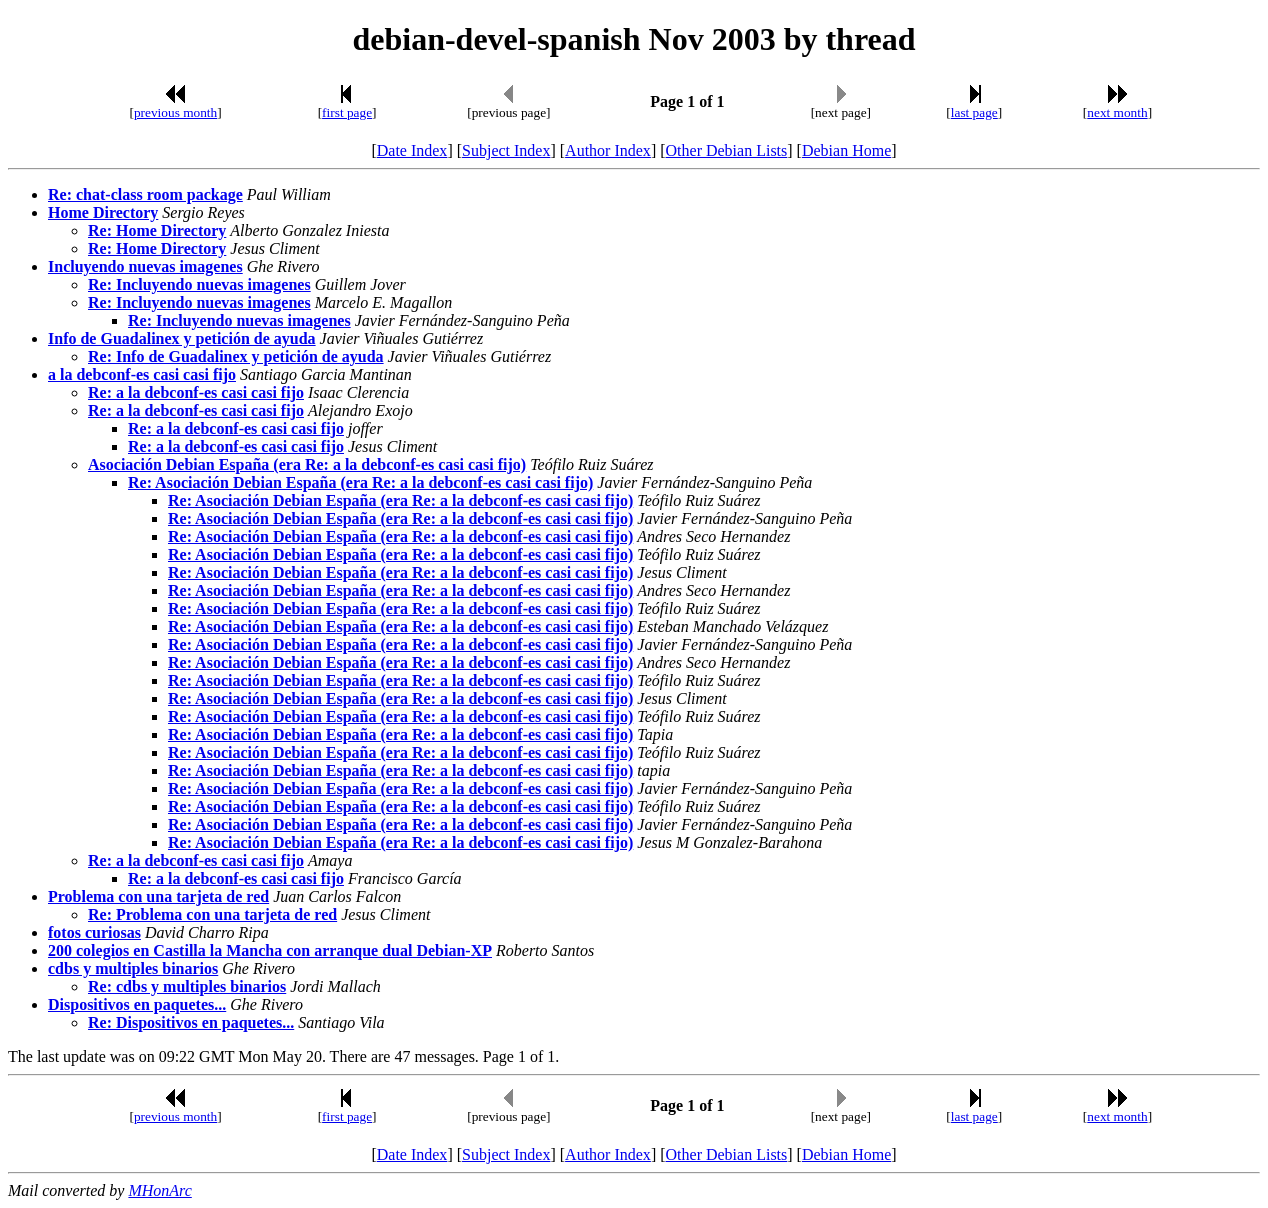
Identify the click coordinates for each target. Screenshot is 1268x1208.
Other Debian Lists (727, 150)
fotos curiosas (94, 932)
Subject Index (506, 150)
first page (347, 112)
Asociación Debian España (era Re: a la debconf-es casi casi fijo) (307, 464)
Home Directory (103, 212)
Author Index (608, 150)
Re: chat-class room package (145, 194)
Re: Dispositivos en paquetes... (191, 1022)
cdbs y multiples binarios (133, 968)
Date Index (412, 150)
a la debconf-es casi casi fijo (142, 374)
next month (1117, 112)
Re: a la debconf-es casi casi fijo (196, 392)
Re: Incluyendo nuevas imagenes (199, 284)
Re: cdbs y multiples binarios (187, 986)
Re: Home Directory (157, 230)
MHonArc (159, 1190)
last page (974, 112)
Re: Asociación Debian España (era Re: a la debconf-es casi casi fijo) (360, 482)
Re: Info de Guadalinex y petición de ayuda (236, 356)
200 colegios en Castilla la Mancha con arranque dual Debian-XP (270, 950)
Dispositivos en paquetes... (137, 1004)
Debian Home (846, 150)
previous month (175, 112)
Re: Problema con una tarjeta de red (212, 914)
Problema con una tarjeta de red (158, 896)
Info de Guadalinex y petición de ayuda (182, 338)
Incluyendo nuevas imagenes (145, 266)
